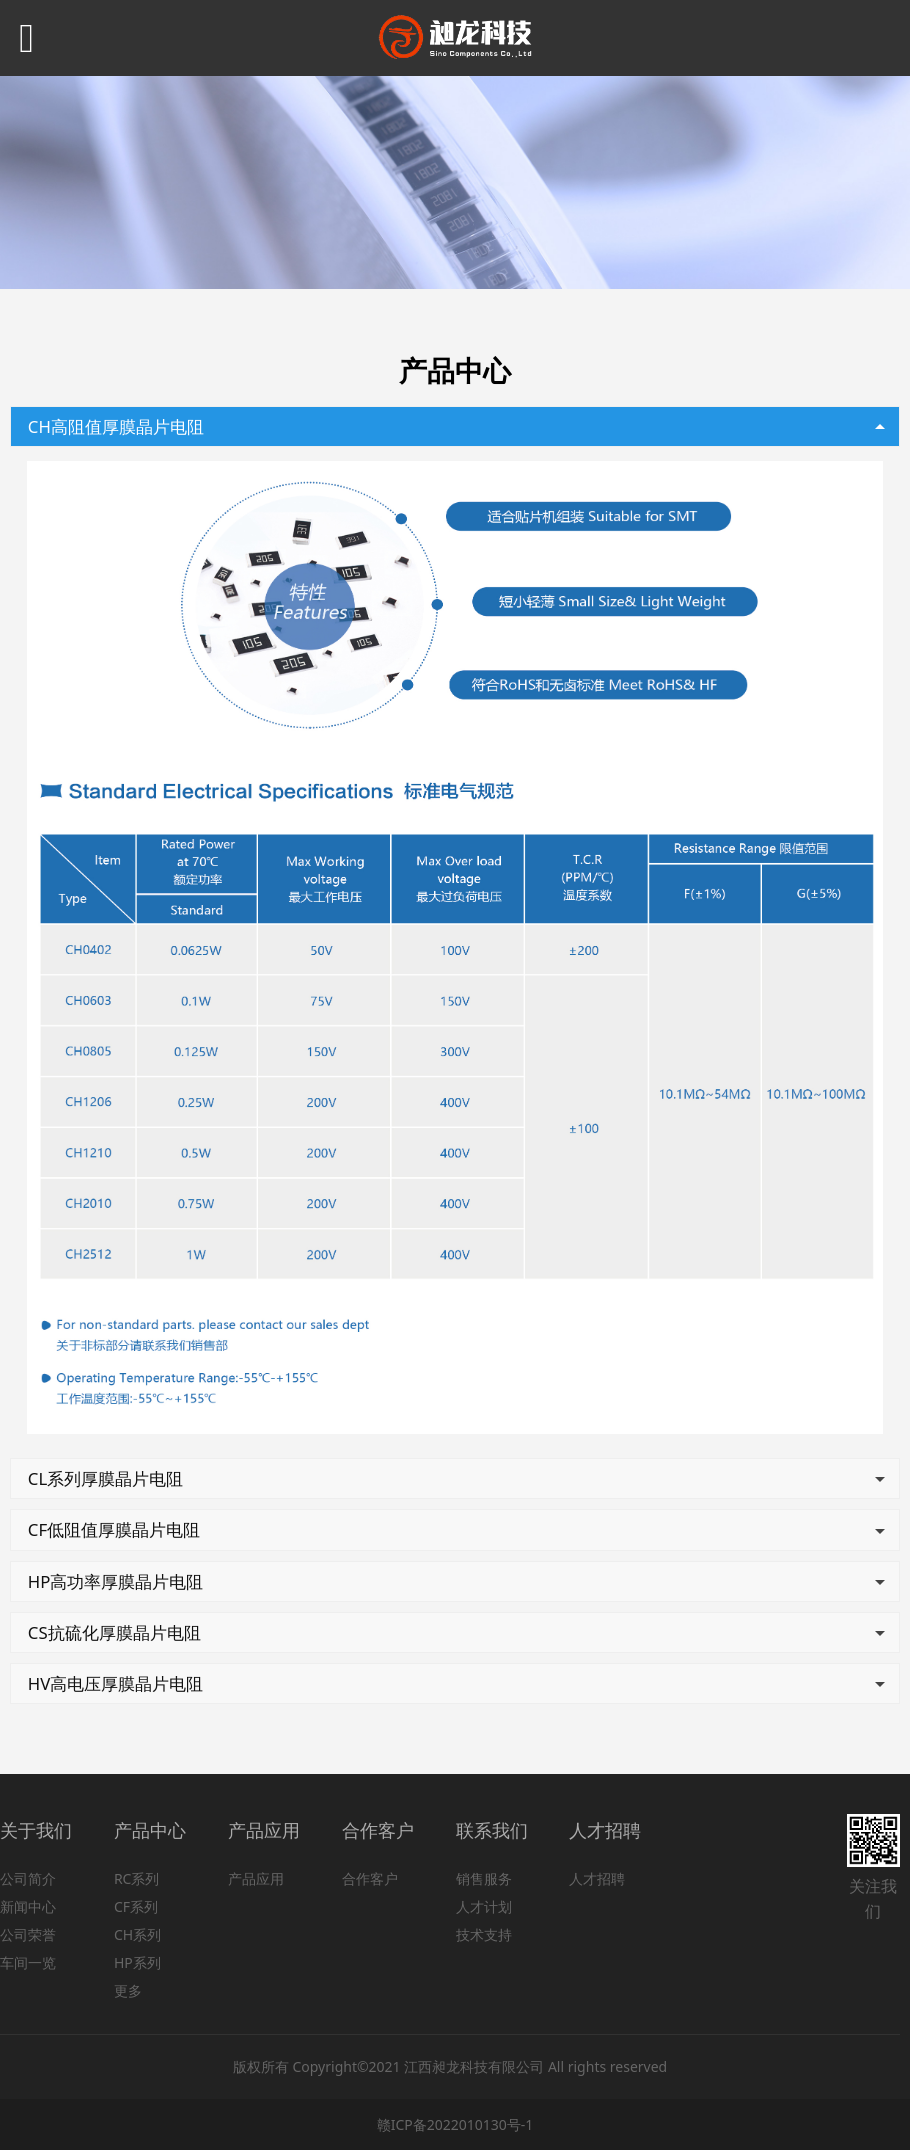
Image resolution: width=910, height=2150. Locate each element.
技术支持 (484, 1934)
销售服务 (484, 1878)
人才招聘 (597, 1878)
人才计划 (484, 1906)
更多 (128, 1990)
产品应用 (256, 1878)
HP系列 (137, 1962)
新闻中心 (28, 1906)
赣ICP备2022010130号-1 (455, 2124)
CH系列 (137, 1934)
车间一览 (28, 1962)
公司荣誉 (28, 1934)
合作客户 (370, 1878)
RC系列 (137, 1878)
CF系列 (136, 1906)
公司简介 (28, 1878)
